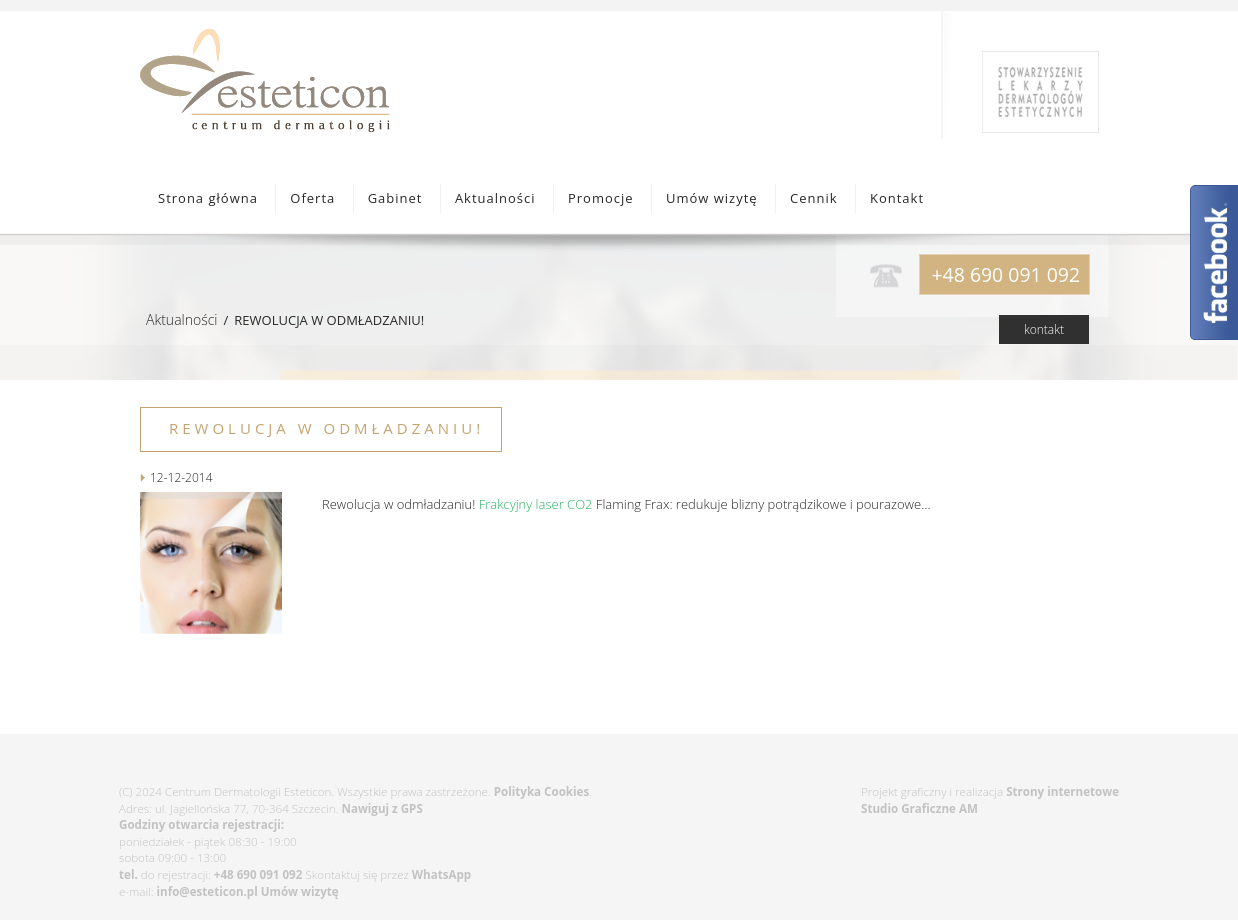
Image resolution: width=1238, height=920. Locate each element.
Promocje (601, 198)
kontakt (1044, 329)
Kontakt (897, 198)
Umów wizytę (712, 198)
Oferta (312, 198)
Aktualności (495, 198)
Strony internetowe (1062, 791)
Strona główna (208, 198)
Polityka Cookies (541, 791)
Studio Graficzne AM (919, 808)
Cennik (814, 198)
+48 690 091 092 (258, 874)
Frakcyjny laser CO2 (536, 504)
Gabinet (395, 198)
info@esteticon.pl (207, 891)
